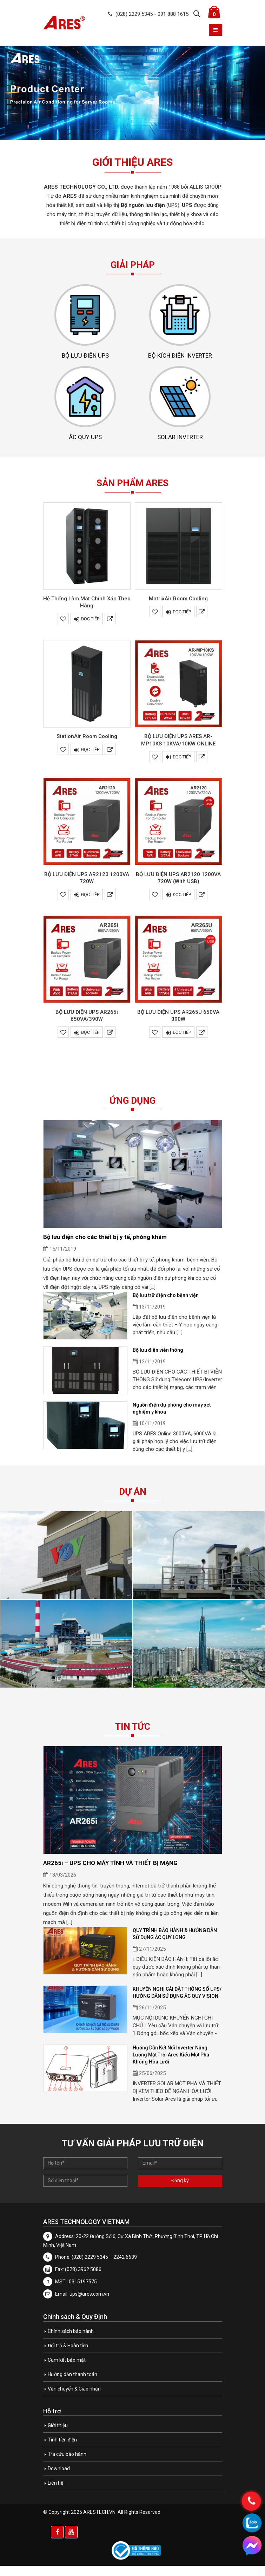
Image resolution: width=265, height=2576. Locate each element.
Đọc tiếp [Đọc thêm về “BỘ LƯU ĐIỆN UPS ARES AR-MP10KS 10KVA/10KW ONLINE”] (182, 767)
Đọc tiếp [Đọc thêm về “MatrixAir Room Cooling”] (182, 622)
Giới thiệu (58, 2435)
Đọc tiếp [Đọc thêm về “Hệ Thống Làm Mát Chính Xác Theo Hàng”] (90, 629)
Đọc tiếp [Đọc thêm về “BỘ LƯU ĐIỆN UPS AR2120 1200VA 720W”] (90, 905)
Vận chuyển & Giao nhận (74, 2399)
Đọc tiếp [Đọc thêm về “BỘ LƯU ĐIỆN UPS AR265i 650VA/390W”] (90, 1042)
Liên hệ (55, 2493)
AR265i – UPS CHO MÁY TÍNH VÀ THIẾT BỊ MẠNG (110, 1873)
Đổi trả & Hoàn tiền (68, 2356)
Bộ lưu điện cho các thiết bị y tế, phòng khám (105, 1247)
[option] (132, 93)
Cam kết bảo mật (67, 2370)
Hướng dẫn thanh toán (72, 2384)
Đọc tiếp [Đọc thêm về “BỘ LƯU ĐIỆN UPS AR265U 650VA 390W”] (182, 1042)
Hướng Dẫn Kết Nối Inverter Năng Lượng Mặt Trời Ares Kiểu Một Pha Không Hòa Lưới (171, 2065)
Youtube (71, 2542)
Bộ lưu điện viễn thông (158, 1360)
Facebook (57, 2542)
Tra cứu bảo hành (67, 2464)
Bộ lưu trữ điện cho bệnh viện (166, 1306)
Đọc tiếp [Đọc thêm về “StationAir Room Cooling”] (90, 760)
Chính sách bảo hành (71, 2341)
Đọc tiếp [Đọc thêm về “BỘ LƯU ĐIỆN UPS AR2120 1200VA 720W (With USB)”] (182, 905)
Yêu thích (63, 629)
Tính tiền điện (62, 2450)
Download (59, 2479)
